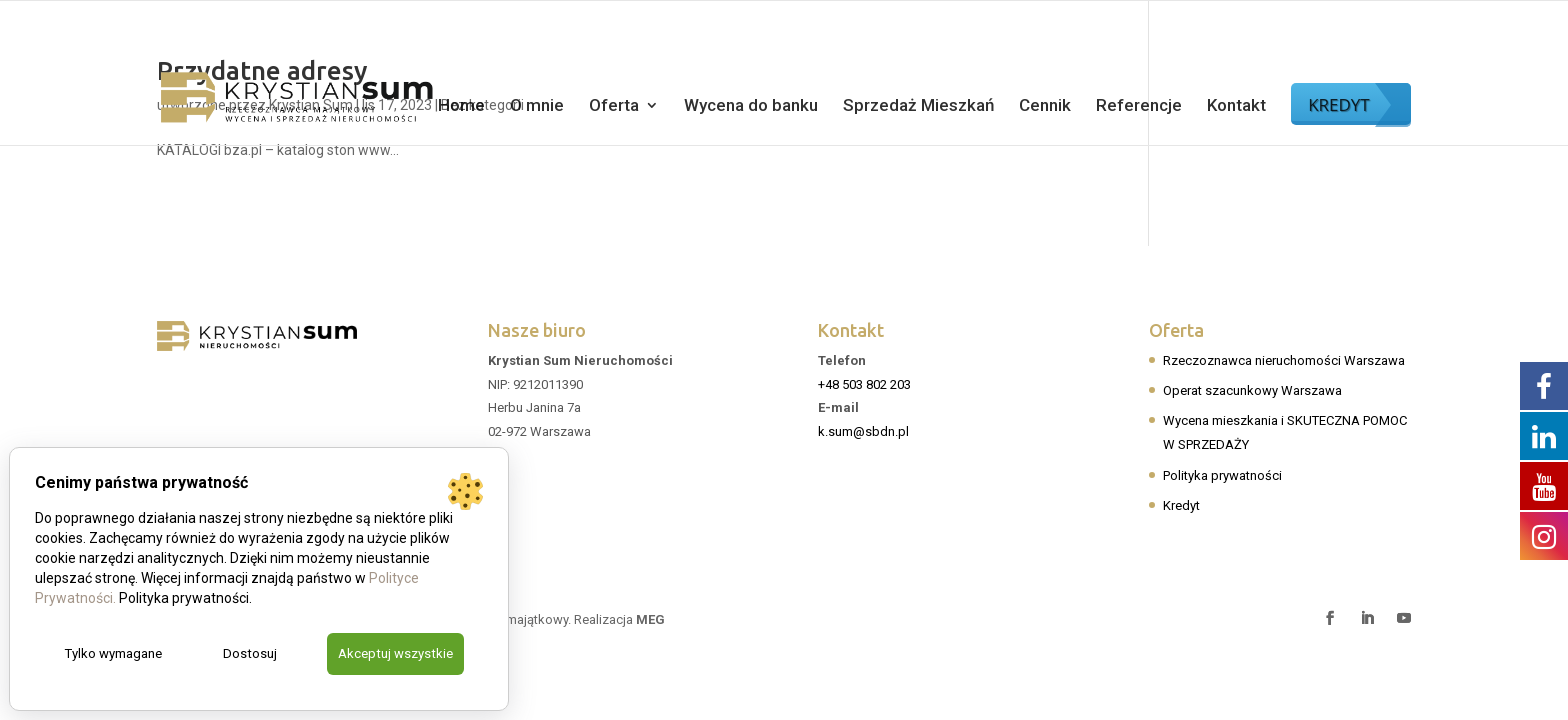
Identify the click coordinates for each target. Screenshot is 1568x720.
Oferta (614, 106)
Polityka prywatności (1222, 475)
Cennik (1045, 106)
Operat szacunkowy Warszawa (1252, 390)
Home (461, 106)
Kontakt (1236, 106)
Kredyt (1181, 505)
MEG (650, 619)
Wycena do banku (751, 106)
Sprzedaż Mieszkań (918, 106)
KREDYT (1339, 104)
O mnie (537, 106)
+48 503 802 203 (864, 384)
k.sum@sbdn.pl (863, 431)
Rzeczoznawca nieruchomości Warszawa (1284, 360)
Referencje (1139, 106)
